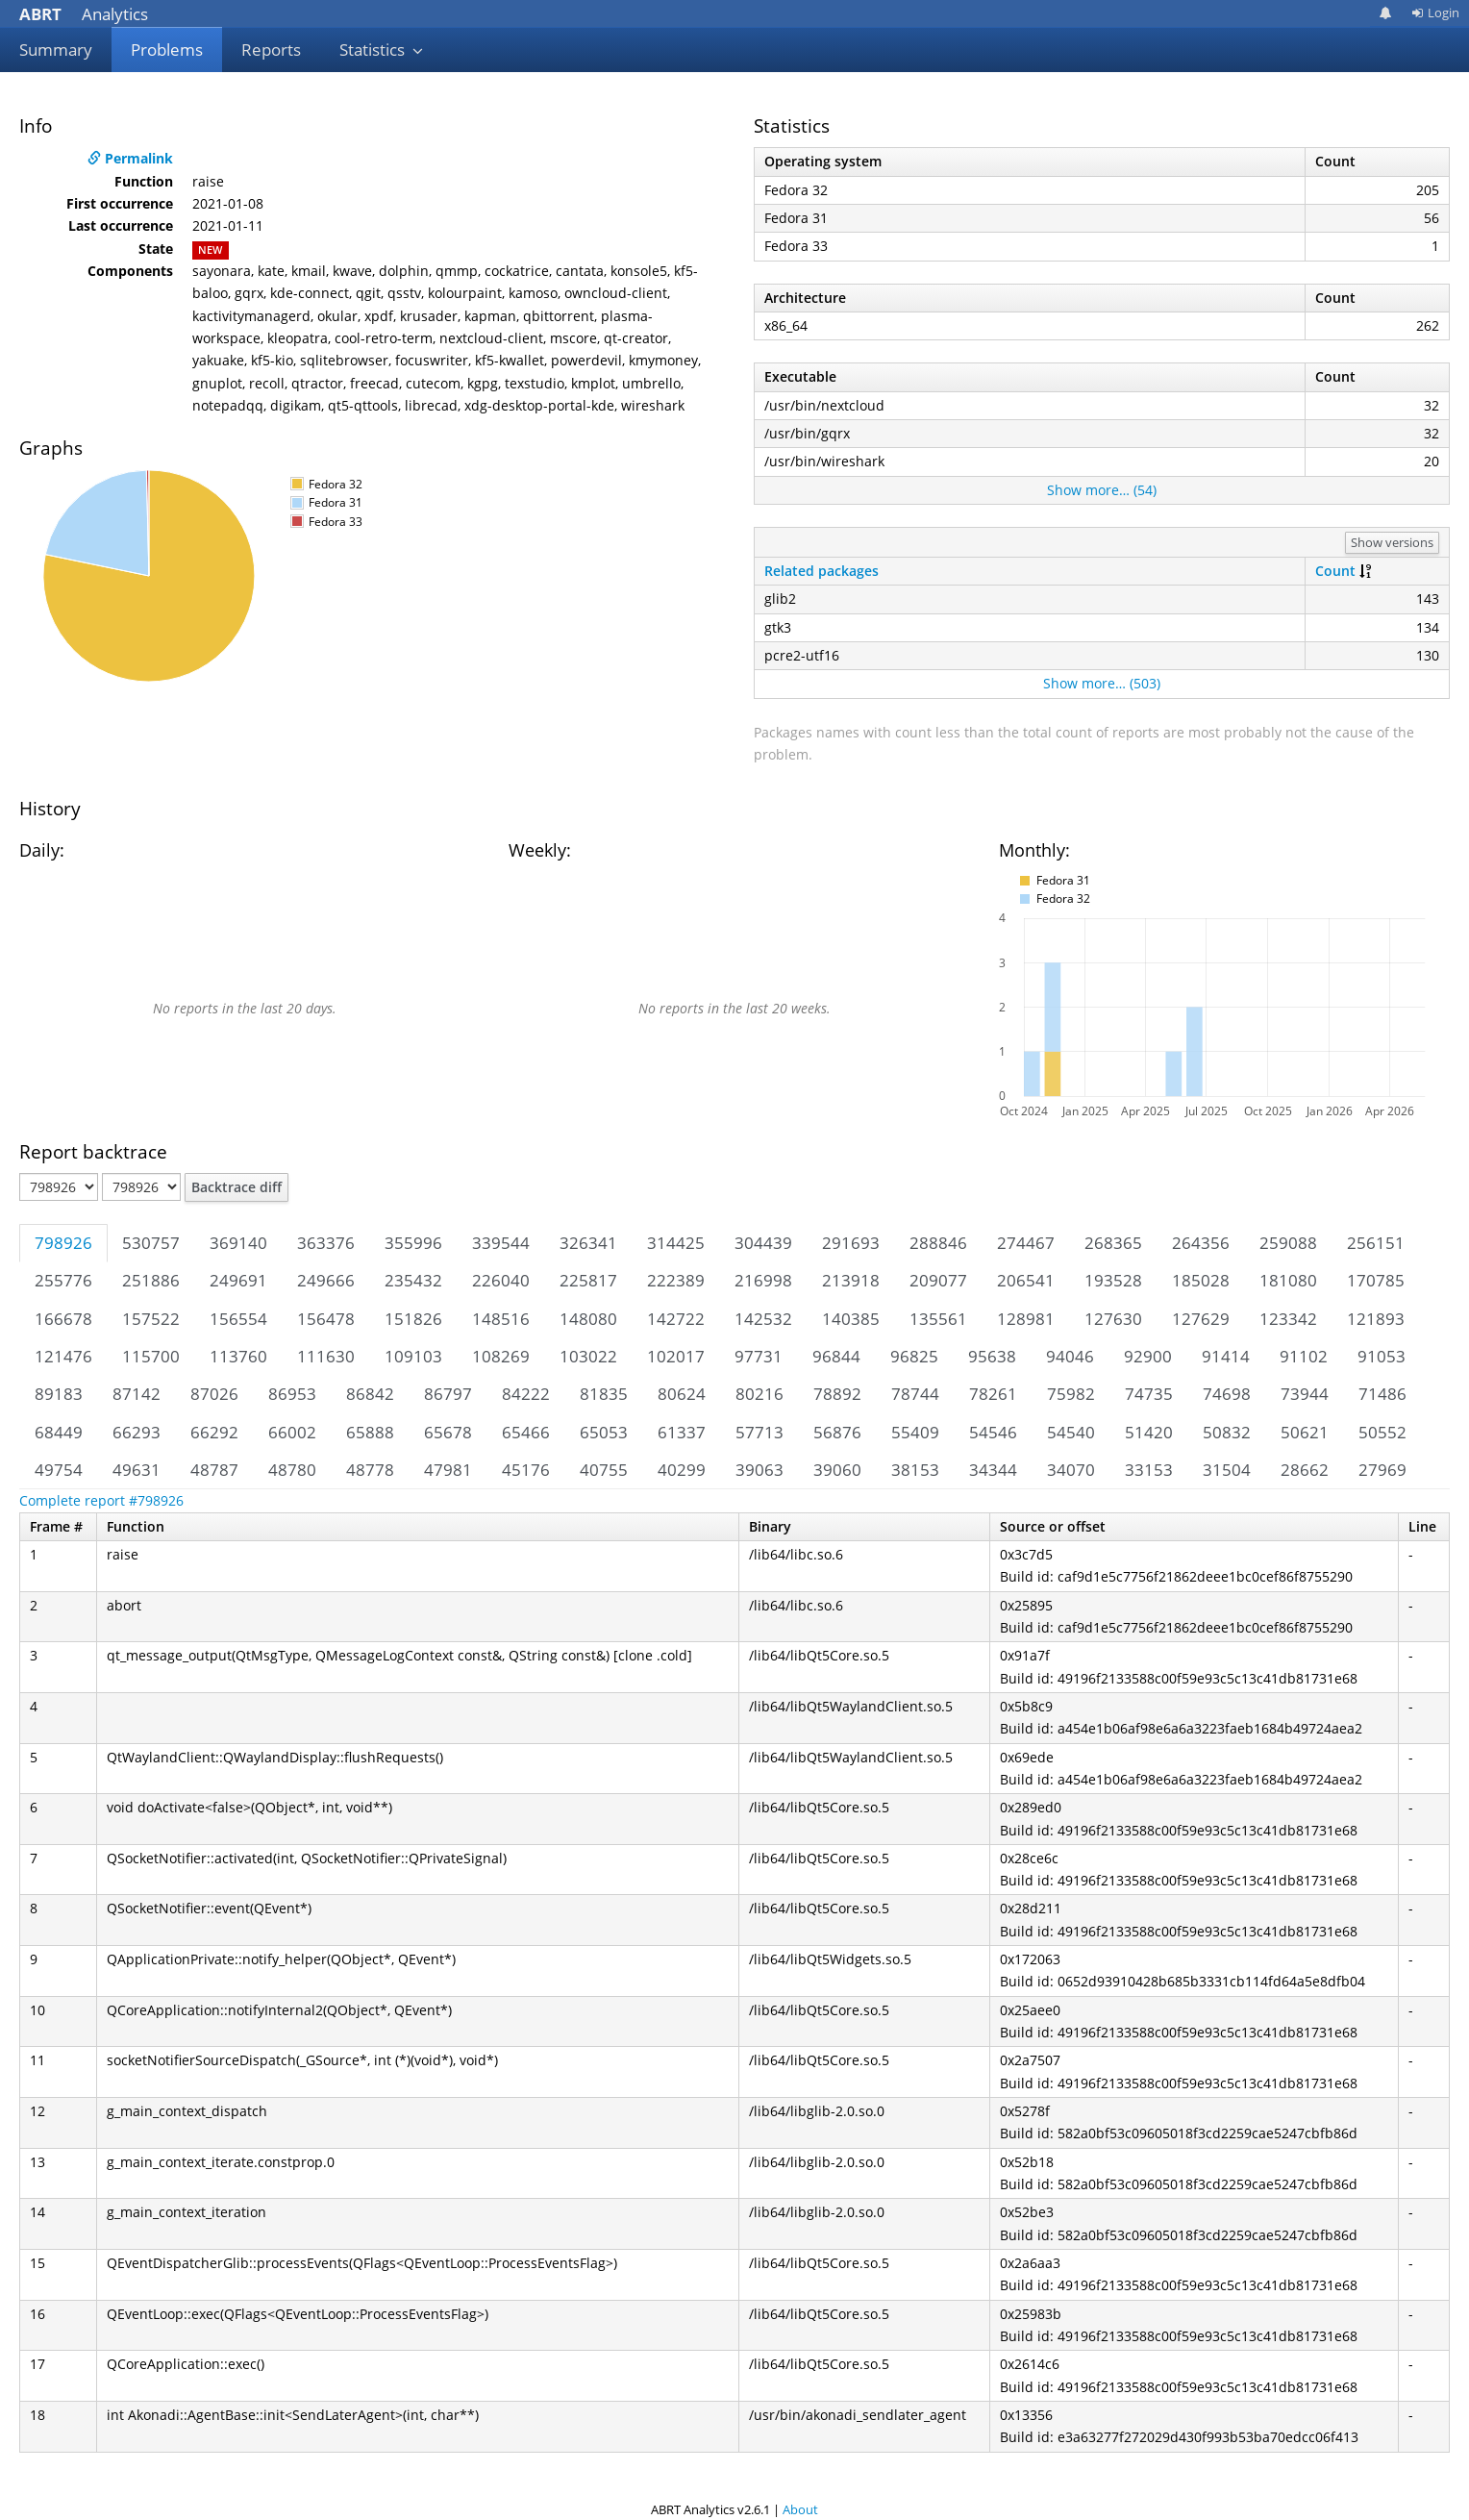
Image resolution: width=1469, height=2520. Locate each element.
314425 (676, 1243)
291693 (851, 1243)
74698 (1227, 1394)
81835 (604, 1394)
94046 (1070, 1356)
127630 (1113, 1319)
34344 (993, 1470)
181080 (1288, 1280)
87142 (136, 1394)
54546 (993, 1432)
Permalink (130, 158)
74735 (1149, 1394)
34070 (1071, 1470)
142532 (763, 1319)
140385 (851, 1319)
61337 (682, 1432)
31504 (1227, 1470)
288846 (938, 1243)
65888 (370, 1432)
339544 (501, 1243)
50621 (1305, 1432)
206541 (1026, 1280)
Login (1435, 12)
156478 (326, 1319)
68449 (59, 1432)
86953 (292, 1394)
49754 (59, 1470)
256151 (1376, 1243)
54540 (1071, 1432)
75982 (1071, 1394)
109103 (413, 1356)
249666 (326, 1280)
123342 (1288, 1319)
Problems (167, 49)
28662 (1305, 1470)
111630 (326, 1356)
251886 (151, 1280)
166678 (63, 1319)
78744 (915, 1394)
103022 (588, 1356)
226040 (501, 1280)
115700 (151, 1356)
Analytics (83, 14)
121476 (63, 1356)
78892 (837, 1394)
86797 (448, 1394)
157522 (151, 1319)
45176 (526, 1470)
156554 (238, 1319)
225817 (588, 1280)
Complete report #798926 (101, 1500)
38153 (915, 1470)
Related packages (821, 570)
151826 (413, 1319)
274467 (1026, 1243)
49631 (136, 1470)
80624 (682, 1394)
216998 (763, 1280)
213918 (851, 1280)
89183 (59, 1394)
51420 (1149, 1432)
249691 (238, 1280)
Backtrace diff (236, 1187)
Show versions (1392, 542)
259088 (1288, 1243)
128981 (1026, 1319)
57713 (759, 1432)
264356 (1201, 1243)
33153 (1149, 1470)
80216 (759, 1394)
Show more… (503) (1101, 683)
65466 (526, 1432)
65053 (604, 1432)
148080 (588, 1319)
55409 (915, 1432)
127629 (1201, 1319)
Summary (55, 49)
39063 (759, 1470)
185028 (1201, 1280)
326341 (588, 1243)
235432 (413, 1280)
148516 (501, 1319)
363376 (326, 1243)
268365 (1113, 1243)
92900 (1148, 1356)
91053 (1381, 1356)
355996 (413, 1243)
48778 (370, 1470)
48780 (292, 1470)
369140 (238, 1243)
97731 (758, 1356)
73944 (1305, 1394)
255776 (63, 1280)
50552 (1382, 1432)
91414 (1226, 1356)
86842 (370, 1394)
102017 (676, 1356)
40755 (604, 1470)
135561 (938, 1319)
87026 (214, 1394)
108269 (501, 1356)
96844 (836, 1356)
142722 (676, 1319)
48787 (214, 1470)
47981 (448, 1470)
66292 (214, 1432)
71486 (1382, 1394)
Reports (271, 49)
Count (1335, 570)
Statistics (381, 49)
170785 (1376, 1280)
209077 (938, 1280)
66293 (136, 1432)
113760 (238, 1356)
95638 (992, 1356)
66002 (292, 1432)
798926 (63, 1243)
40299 (682, 1470)
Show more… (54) (1102, 490)
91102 (1304, 1356)
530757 (151, 1243)
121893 (1376, 1319)
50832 (1227, 1432)
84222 (526, 1394)
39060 (837, 1470)
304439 (763, 1243)
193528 (1113, 1280)
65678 (448, 1432)
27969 (1382, 1470)
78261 (993, 1394)
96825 (914, 1356)
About (800, 2509)
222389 (676, 1280)
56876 (837, 1432)
